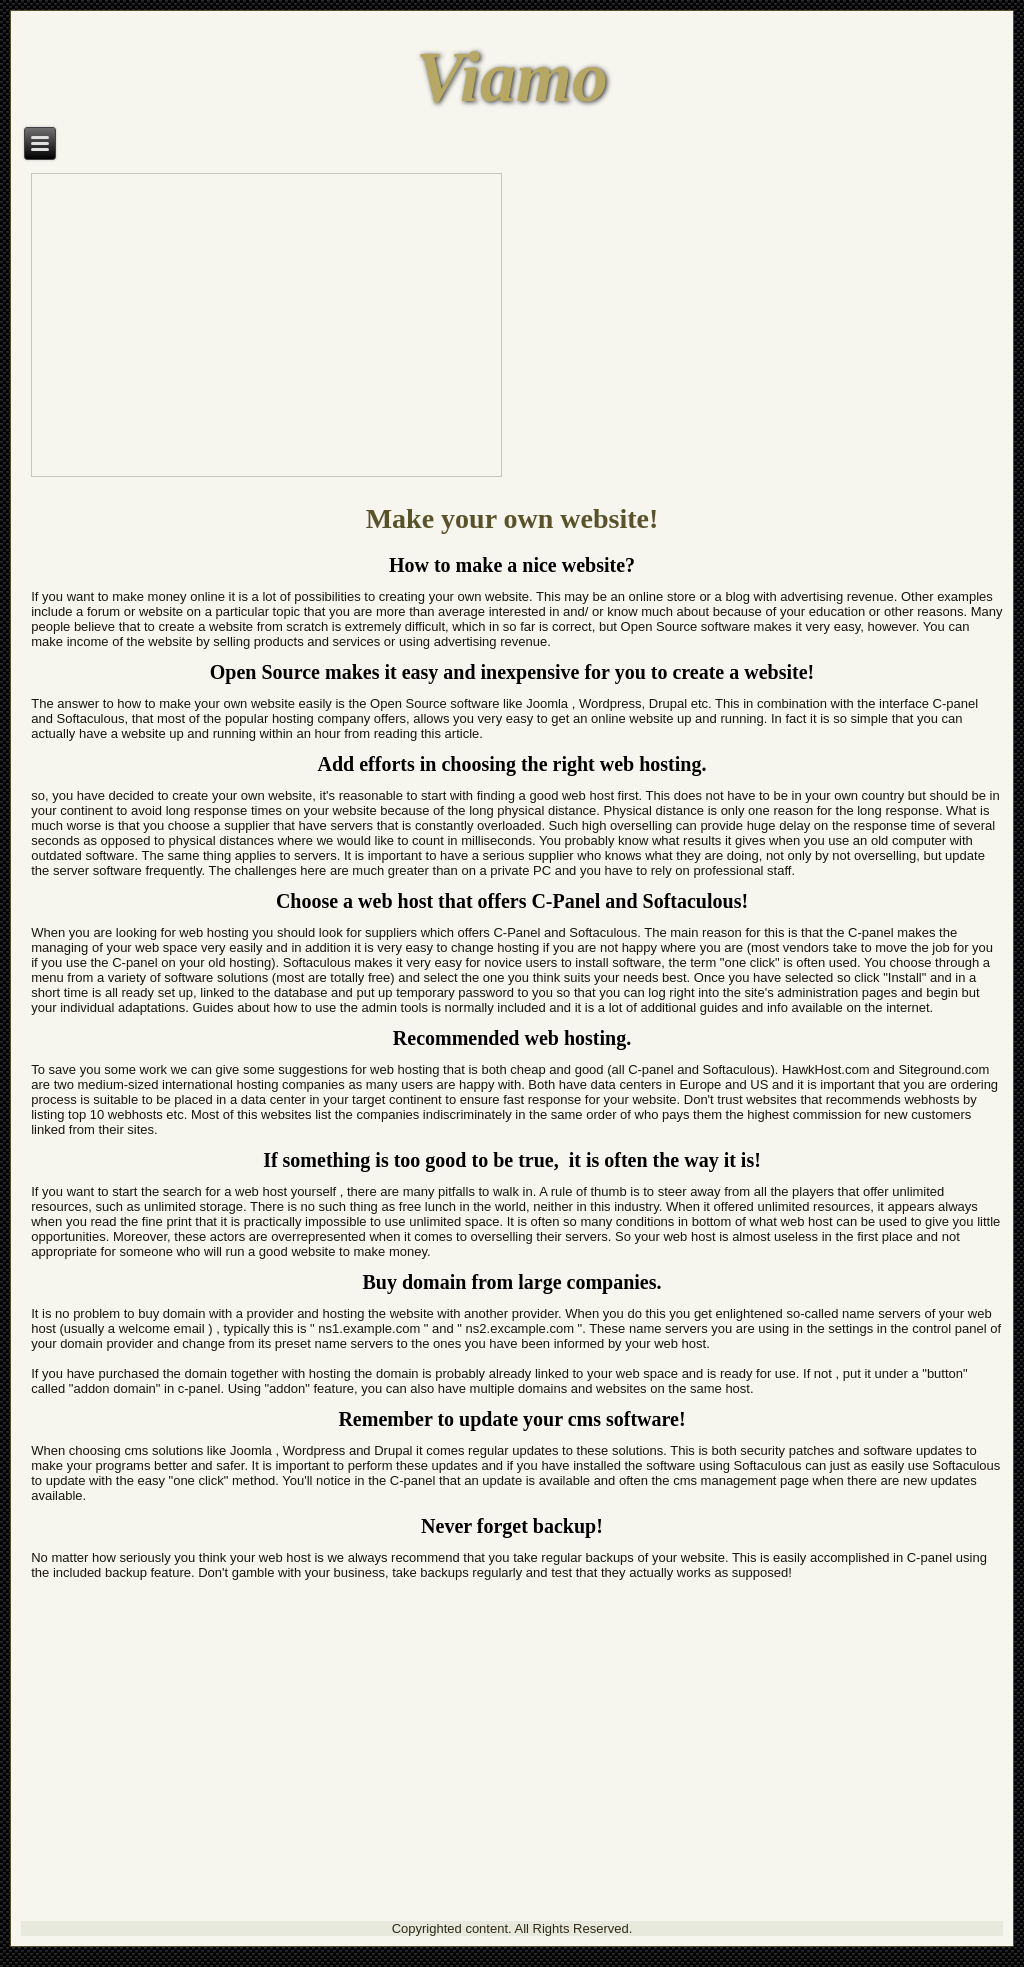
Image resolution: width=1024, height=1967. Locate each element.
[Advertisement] (512, 1771)
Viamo (512, 77)
